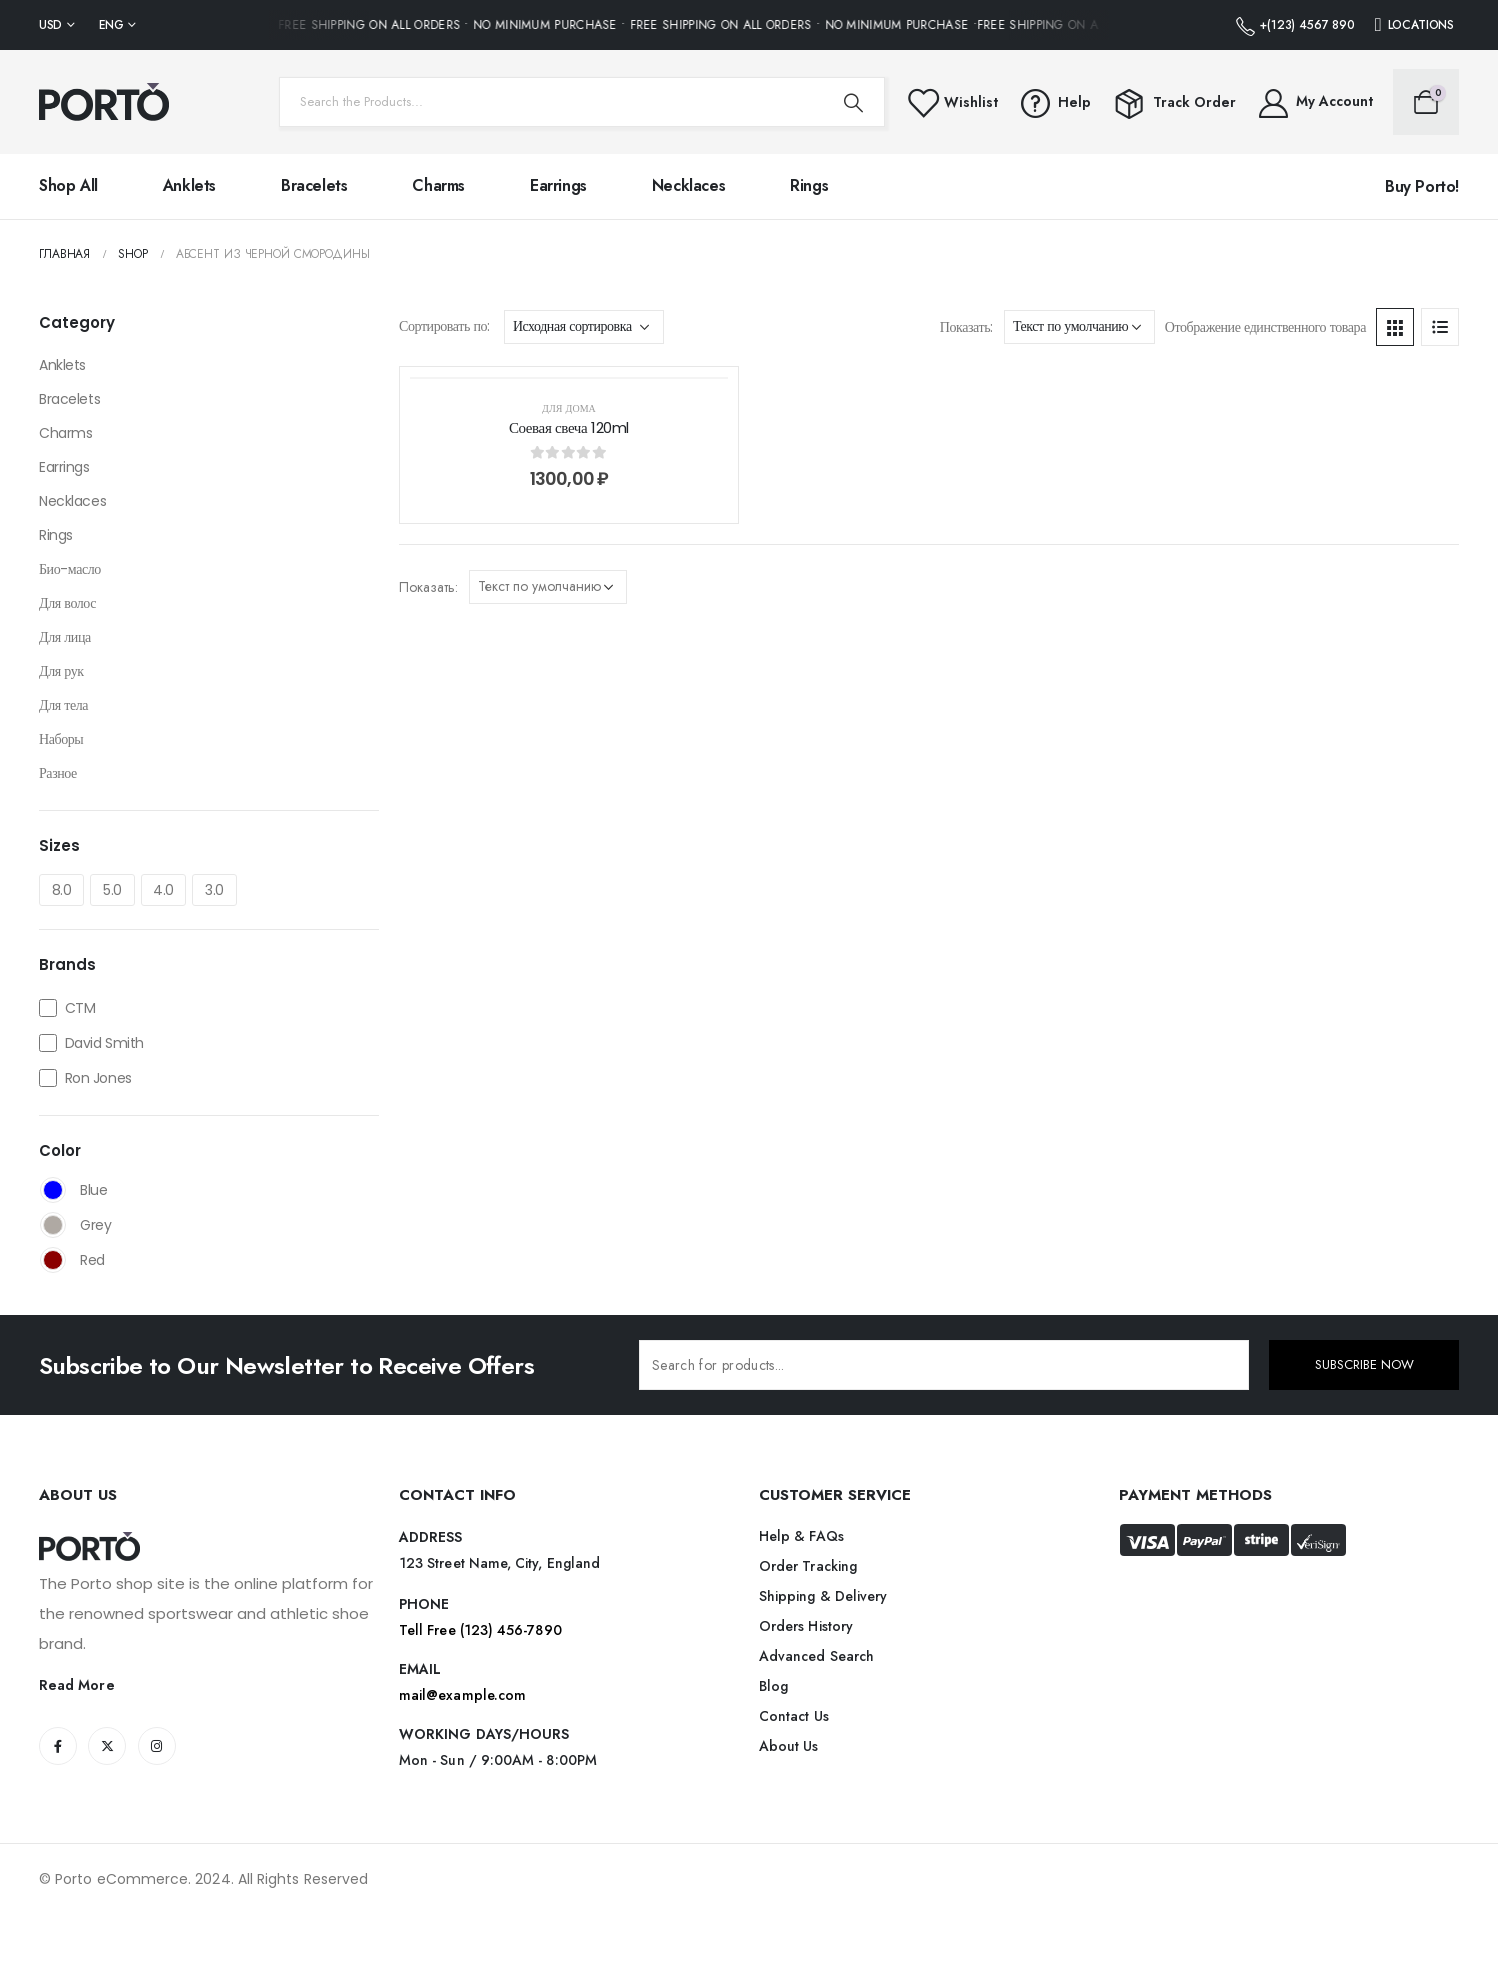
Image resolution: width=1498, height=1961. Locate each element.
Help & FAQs (801, 1536)
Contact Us (794, 1716)
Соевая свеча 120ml (569, 427)
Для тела (63, 705)
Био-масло (70, 569)
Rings (809, 185)
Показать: (966, 327)
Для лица (65, 637)
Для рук (61, 671)
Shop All (68, 185)
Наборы (61, 739)
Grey (53, 1225)
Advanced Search (816, 1656)
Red (53, 1260)
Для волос (67, 603)
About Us (789, 1746)
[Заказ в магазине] (584, 327)
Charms (438, 185)
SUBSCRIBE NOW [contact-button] (1364, 1364)
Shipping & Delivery (823, 1596)
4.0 (163, 890)
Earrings (558, 185)
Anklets (189, 185)
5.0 (112, 890)
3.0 (214, 890)
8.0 (62, 890)
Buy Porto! (1422, 186)
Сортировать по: (444, 326)
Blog (773, 1686)
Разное (58, 773)
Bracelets (314, 185)
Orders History (806, 1626)
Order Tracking (808, 1566)
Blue (53, 1190)
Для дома (569, 408)
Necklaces (688, 185)
